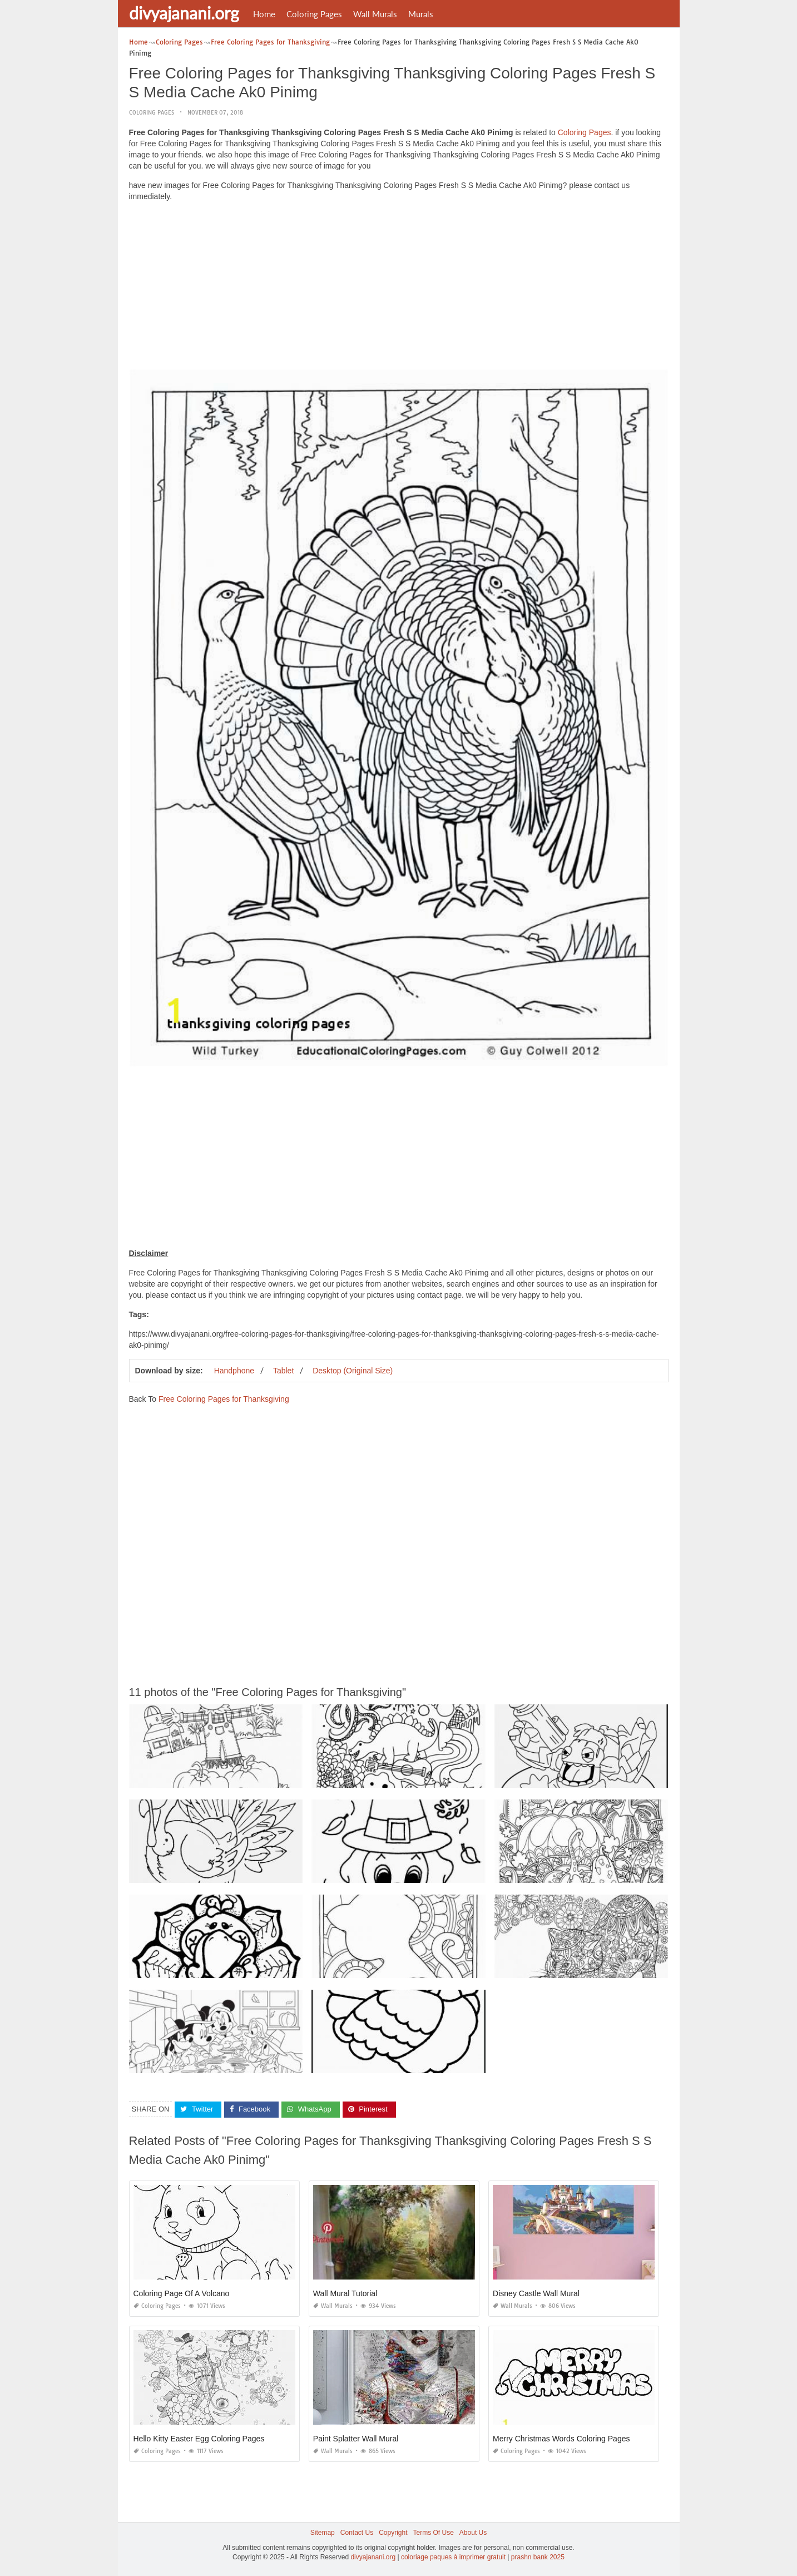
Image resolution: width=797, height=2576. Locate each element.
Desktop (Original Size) (353, 1370)
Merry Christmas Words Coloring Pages (561, 2438)
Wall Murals (375, 14)
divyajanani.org (184, 13)
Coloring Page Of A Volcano (181, 2293)
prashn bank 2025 (538, 2557)
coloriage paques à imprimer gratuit (453, 2557)
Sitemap (322, 2533)
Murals (420, 14)
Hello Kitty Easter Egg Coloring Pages (199, 2438)
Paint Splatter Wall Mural (356, 2438)
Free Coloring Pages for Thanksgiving (224, 1399)
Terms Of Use (433, 2533)
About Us (473, 2533)
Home (264, 14)
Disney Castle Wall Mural (536, 2293)
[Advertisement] (399, 288)
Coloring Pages (314, 14)
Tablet (283, 1370)
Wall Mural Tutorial (345, 2293)
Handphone (234, 1370)
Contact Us (356, 2533)
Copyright (393, 2533)
